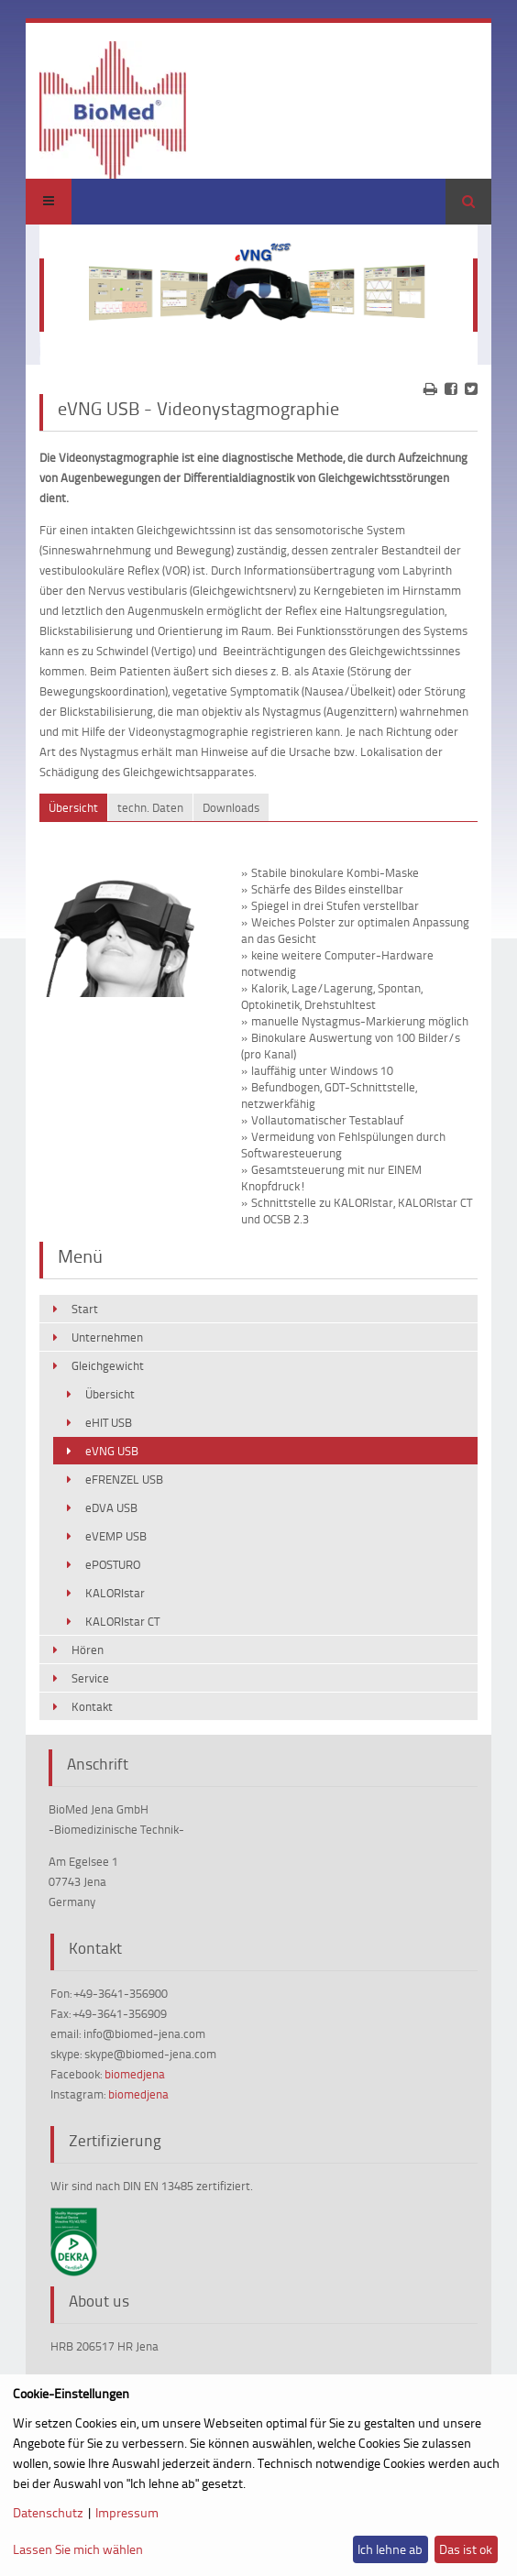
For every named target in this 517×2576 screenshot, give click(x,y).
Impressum (127, 2512)
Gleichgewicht (108, 1365)
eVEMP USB (116, 1536)
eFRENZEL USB (124, 1479)
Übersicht (110, 1394)
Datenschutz (48, 2512)
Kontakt (92, 1706)
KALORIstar (115, 1592)
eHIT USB (108, 1422)
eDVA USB (111, 1507)
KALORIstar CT (122, 1621)
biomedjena (134, 2074)
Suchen (468, 202)
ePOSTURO (112, 1564)
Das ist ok (465, 2549)
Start (85, 1308)
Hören (88, 1649)
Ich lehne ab (390, 2549)
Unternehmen (107, 1337)
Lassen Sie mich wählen (78, 2549)
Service (90, 1678)
